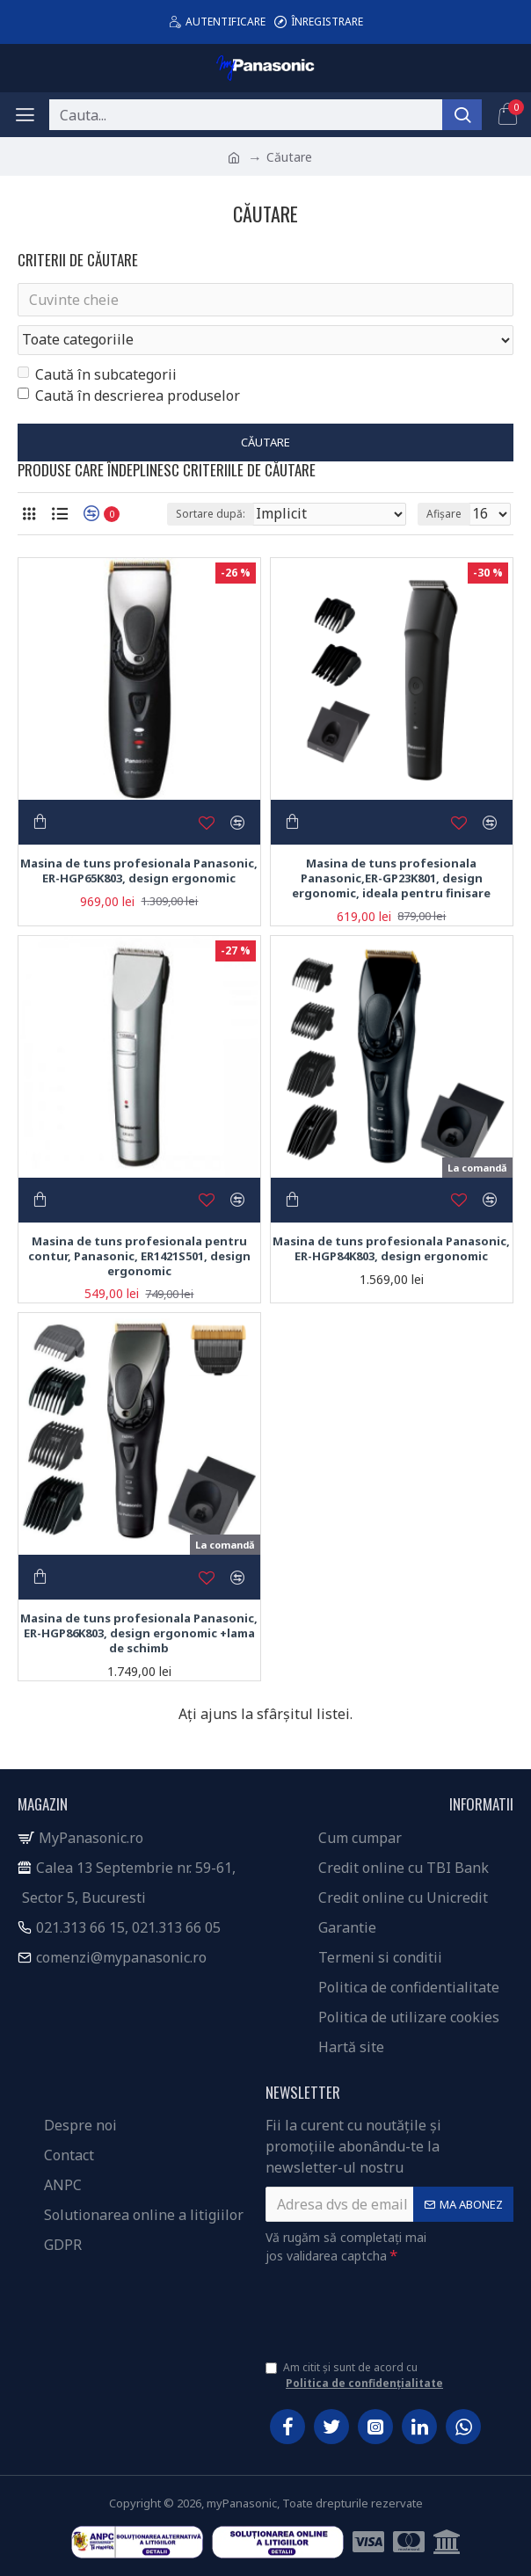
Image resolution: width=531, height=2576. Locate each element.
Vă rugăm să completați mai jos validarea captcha (346, 2246)
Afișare (444, 513)
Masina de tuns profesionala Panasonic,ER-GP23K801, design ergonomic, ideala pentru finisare (391, 878)
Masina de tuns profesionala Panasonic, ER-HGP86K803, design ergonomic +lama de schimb (139, 1633)
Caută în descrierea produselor (129, 395)
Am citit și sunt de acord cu (356, 2375)
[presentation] (389, 2305)
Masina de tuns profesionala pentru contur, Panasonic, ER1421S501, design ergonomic (139, 1256)
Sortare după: (210, 513)
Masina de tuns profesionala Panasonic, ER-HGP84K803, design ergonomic (391, 1249)
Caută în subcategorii (97, 374)
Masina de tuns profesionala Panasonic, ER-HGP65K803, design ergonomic (139, 871)
